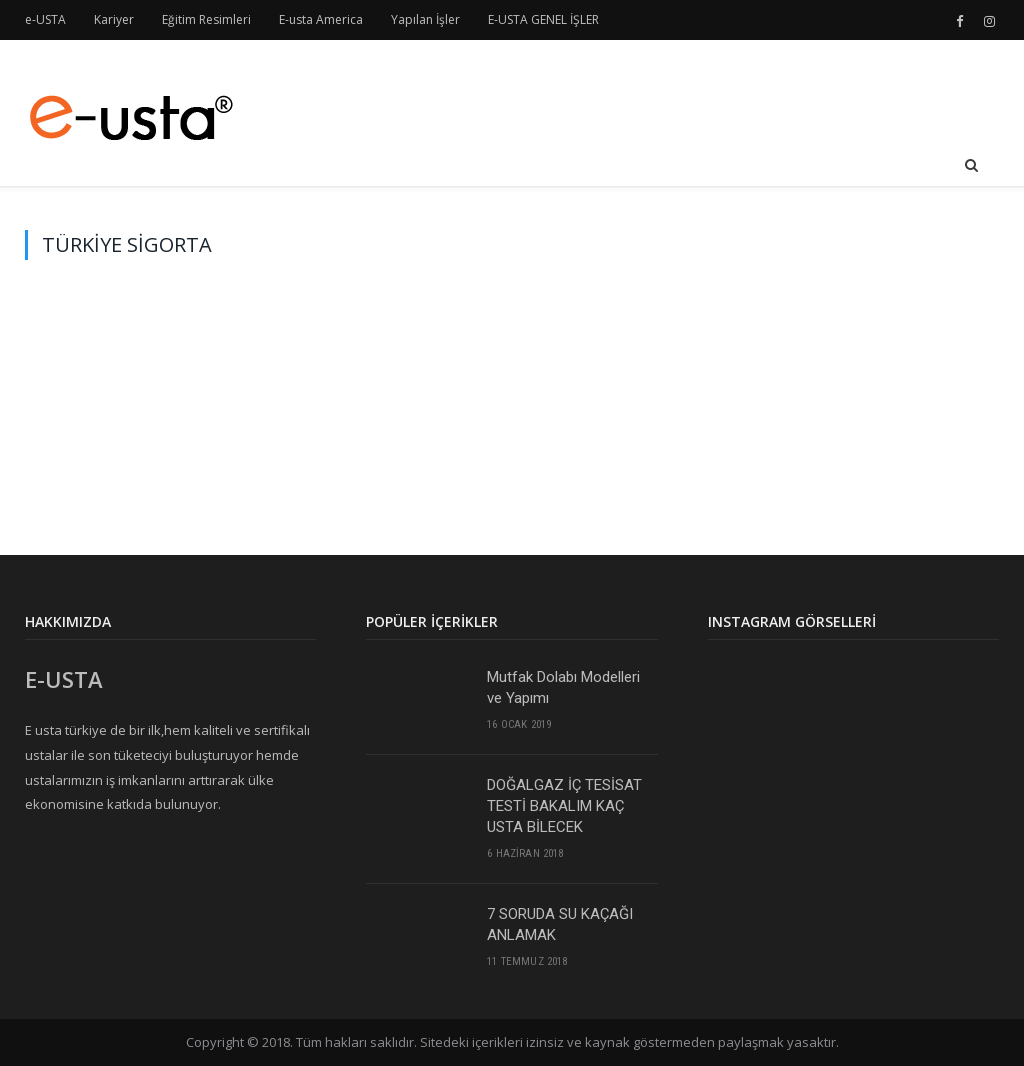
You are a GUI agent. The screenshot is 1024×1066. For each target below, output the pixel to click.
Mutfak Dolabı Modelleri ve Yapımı (563, 687)
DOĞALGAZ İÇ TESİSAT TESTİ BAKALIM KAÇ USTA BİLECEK (564, 806)
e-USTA (45, 19)
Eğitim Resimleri (206, 19)
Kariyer (114, 19)
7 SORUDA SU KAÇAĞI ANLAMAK (560, 924)
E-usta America (321, 19)
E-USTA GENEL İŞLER (543, 19)
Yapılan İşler (425, 19)
